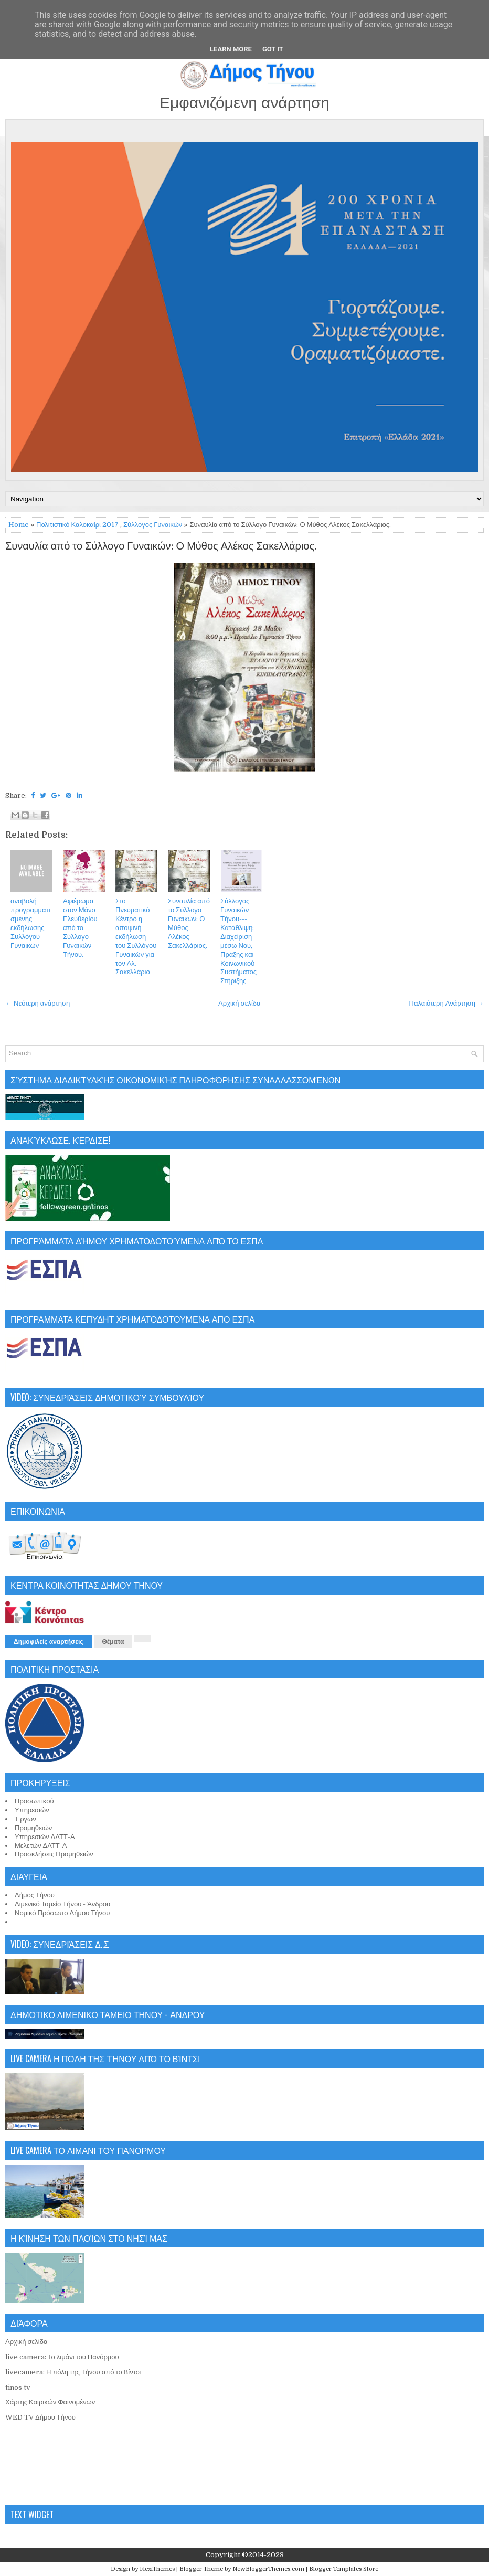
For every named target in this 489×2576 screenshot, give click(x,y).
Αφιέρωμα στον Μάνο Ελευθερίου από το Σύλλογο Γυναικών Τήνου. (80, 927)
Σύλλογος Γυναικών (152, 525)
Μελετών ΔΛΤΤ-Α (41, 1846)
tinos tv (17, 2387)
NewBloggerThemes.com (268, 2569)
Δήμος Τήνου (35, 1895)
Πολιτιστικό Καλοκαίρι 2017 (77, 525)
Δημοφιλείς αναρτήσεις (48, 1641)
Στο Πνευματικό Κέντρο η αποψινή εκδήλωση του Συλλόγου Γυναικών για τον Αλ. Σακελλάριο (135, 936)
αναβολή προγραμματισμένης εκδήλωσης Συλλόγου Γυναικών (30, 923)
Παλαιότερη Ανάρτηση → (446, 1003)
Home (18, 525)
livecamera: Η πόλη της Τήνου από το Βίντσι (73, 2372)
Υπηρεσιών (32, 1810)
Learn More (231, 49)
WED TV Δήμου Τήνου (40, 2417)
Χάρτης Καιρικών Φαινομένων (50, 2402)
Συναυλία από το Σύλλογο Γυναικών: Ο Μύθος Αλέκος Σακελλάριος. (160, 546)
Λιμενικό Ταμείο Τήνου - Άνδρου (62, 1904)
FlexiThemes (157, 2569)
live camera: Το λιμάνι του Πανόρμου (62, 2357)
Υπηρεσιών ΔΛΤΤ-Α (45, 1837)
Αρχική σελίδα (239, 1003)
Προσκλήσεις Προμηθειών (54, 1854)
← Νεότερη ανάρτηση (37, 1003)
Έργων (25, 1819)
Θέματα (113, 1641)
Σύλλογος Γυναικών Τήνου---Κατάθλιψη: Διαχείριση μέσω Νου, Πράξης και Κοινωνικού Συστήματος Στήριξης (238, 941)
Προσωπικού (34, 1801)
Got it (272, 49)
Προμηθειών (33, 1828)
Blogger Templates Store (343, 2569)
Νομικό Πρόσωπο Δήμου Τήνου (62, 1913)
